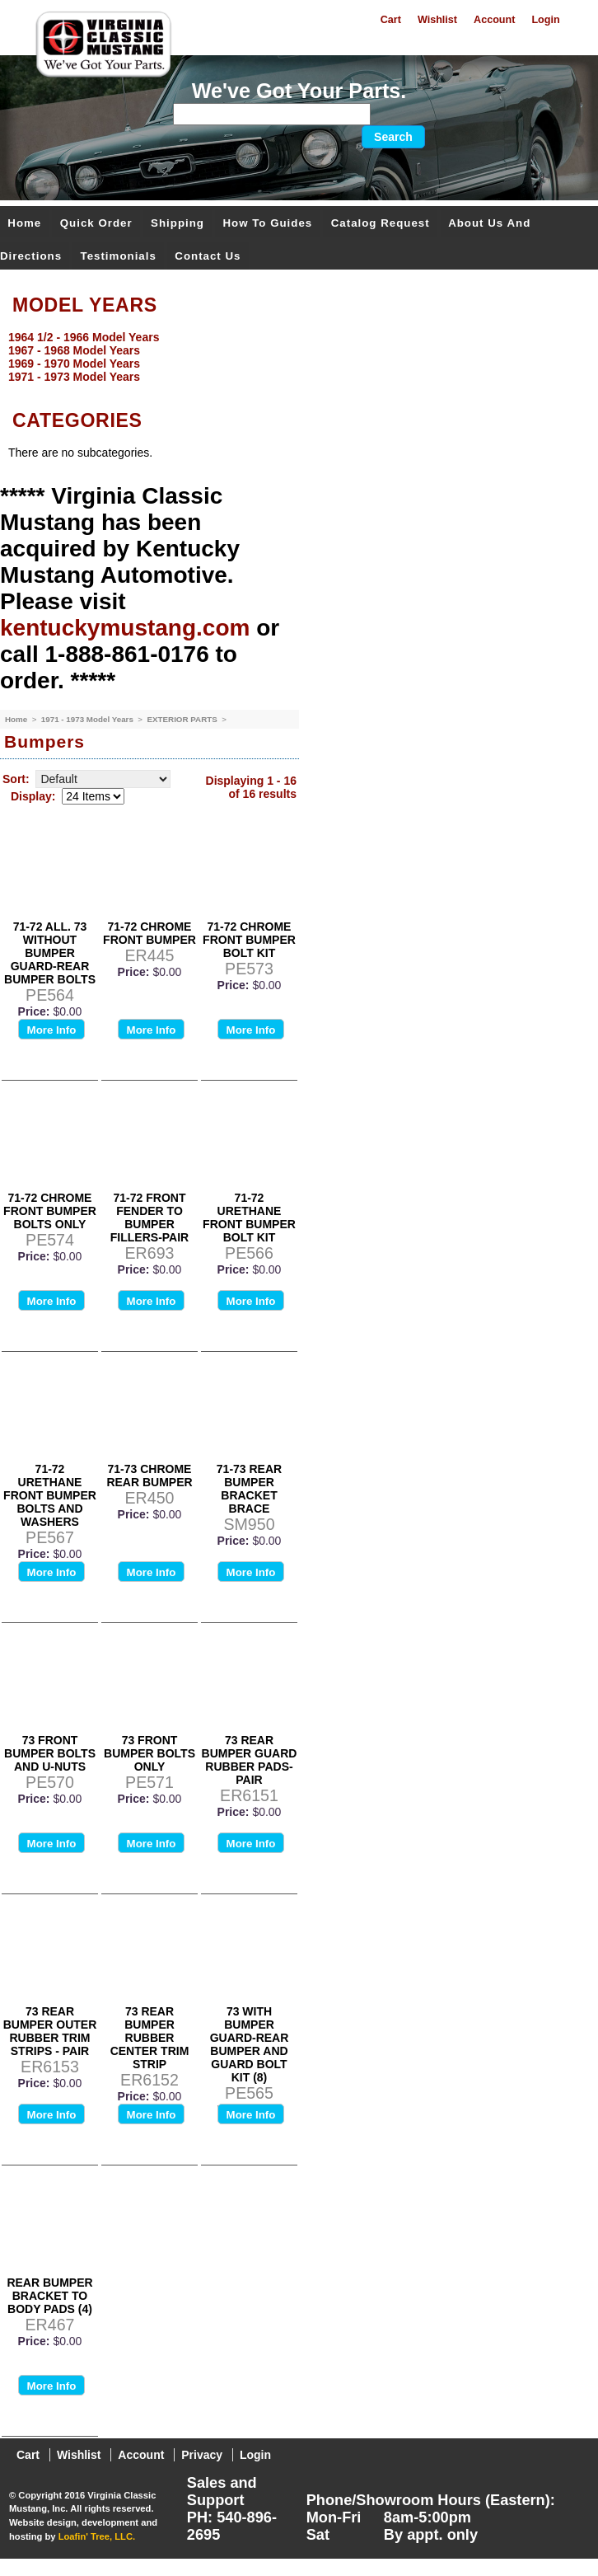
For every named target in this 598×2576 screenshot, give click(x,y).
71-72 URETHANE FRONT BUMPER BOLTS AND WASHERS (49, 1495)
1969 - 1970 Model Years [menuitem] (74, 363)
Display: (33, 796)
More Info (52, 1030)
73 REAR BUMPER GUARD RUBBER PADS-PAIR (249, 1760)
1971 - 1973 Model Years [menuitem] (74, 376)
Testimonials (119, 256)
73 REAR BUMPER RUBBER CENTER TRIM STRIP (149, 2038)
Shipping (177, 223)
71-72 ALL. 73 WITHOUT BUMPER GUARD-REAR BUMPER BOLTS (50, 953)
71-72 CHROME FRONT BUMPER (149, 933)
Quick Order (96, 223)
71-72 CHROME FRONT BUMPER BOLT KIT (249, 940)
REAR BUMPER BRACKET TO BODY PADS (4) (49, 2296)
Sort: (16, 779)
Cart (391, 20)
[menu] (295, 357)
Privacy (201, 2454)
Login (545, 20)
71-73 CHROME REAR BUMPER (149, 1475)
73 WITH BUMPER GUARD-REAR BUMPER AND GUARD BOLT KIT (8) (249, 2044)
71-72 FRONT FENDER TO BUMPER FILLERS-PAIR (149, 1217)
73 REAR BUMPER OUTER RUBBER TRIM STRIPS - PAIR (50, 2031)
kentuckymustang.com (125, 627)
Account (494, 20)
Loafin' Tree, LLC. (96, 2536)
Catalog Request (380, 223)
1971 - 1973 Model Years (88, 719)
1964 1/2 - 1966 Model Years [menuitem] (83, 337)
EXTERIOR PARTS (183, 719)
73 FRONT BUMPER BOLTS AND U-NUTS (50, 1753)
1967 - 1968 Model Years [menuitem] (74, 350)
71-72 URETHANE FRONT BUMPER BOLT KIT (249, 1217)
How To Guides (267, 223)
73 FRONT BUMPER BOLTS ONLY (149, 1753)
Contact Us (208, 256)
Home (24, 223)
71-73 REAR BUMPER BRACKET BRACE (249, 1488)
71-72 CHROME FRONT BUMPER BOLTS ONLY (49, 1211)
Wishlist (437, 20)
